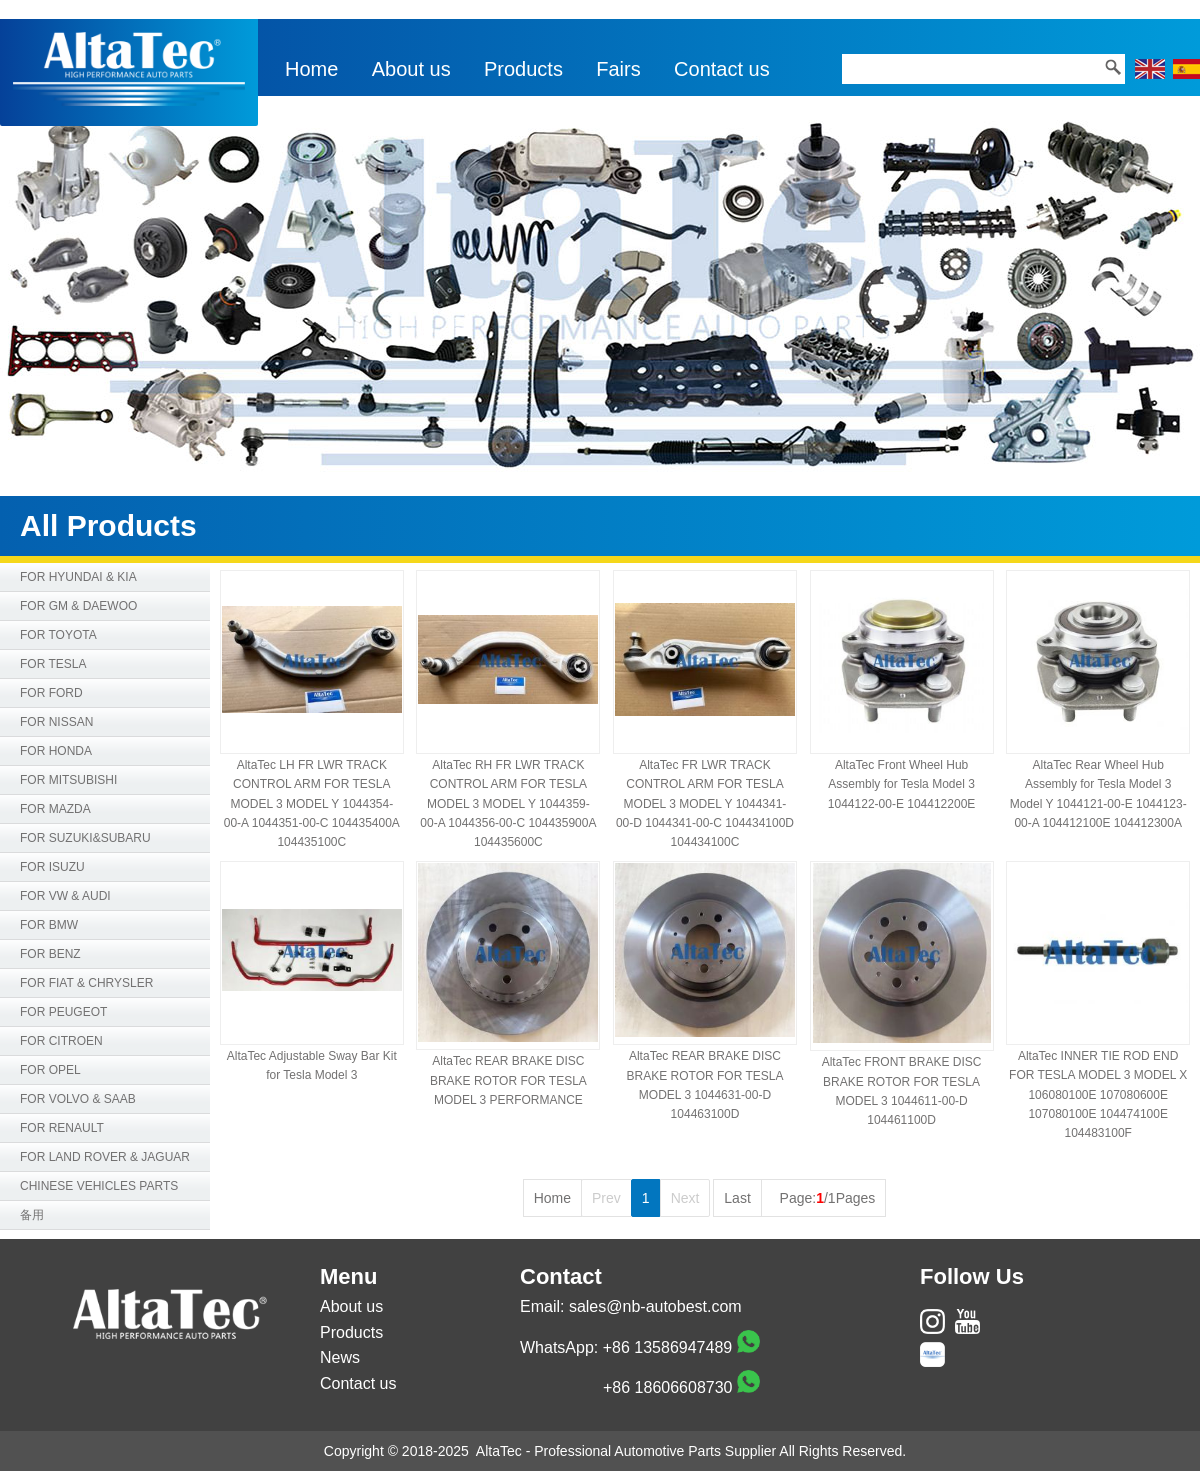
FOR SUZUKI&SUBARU (85, 838)
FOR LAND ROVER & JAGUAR (105, 1157)
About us (411, 69)
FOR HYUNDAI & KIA (78, 577)
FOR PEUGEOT (63, 1012)
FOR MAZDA (55, 809)
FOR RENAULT (62, 1128)
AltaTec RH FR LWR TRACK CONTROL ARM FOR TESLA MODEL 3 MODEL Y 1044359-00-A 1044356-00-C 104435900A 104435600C (508, 803)
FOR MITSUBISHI (68, 780)
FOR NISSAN (56, 722)
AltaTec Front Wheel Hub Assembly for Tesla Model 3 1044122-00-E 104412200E (901, 784)
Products (523, 69)
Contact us (722, 69)
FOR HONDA (56, 751)
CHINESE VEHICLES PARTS (99, 1186)
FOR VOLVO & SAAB (78, 1099)
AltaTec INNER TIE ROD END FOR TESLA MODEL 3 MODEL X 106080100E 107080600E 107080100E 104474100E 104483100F (1098, 1094)
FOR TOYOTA (58, 635)
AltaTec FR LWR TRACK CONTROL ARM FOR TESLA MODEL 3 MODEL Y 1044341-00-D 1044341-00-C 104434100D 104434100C (705, 803)
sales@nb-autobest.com (655, 1306)
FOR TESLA (53, 664)
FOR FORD (51, 693)
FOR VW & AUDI (65, 896)
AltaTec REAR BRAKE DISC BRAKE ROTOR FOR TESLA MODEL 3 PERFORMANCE (508, 1080)
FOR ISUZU (52, 867)
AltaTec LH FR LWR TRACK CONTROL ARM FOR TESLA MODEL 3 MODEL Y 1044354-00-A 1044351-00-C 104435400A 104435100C (312, 803)
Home (311, 69)
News (340, 1357)
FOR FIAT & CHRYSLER (86, 983)
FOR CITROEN (61, 1041)
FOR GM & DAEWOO (78, 606)
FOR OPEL (50, 1070)
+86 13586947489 (667, 1347)
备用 (32, 1215)
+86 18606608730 (667, 1387)
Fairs (618, 69)
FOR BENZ (50, 954)
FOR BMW (49, 925)
